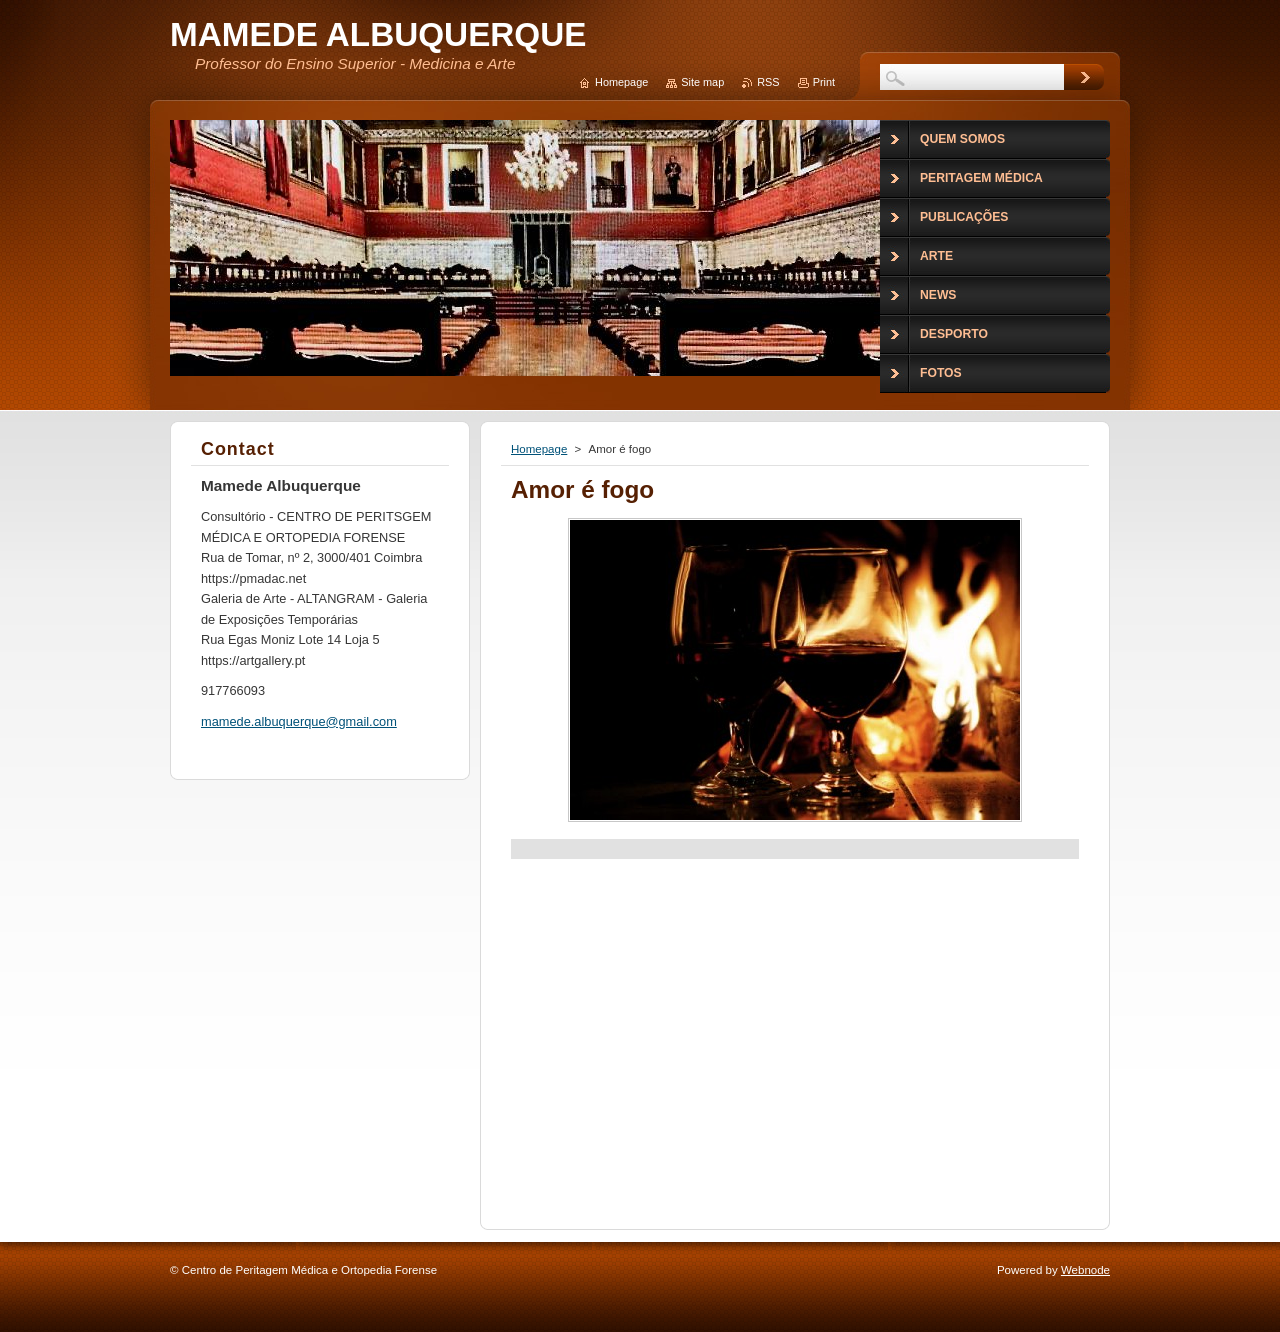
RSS (768, 82)
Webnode (1085, 1270)
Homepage (539, 449)
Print (824, 82)
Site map (702, 82)
